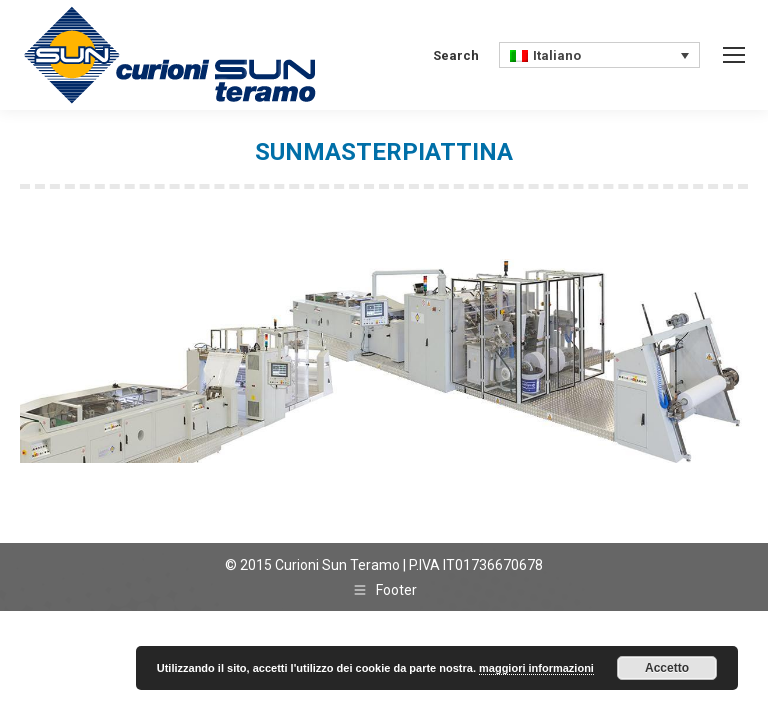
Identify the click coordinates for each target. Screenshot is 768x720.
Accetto (667, 668)
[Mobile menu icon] (734, 55)
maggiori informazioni (536, 668)
